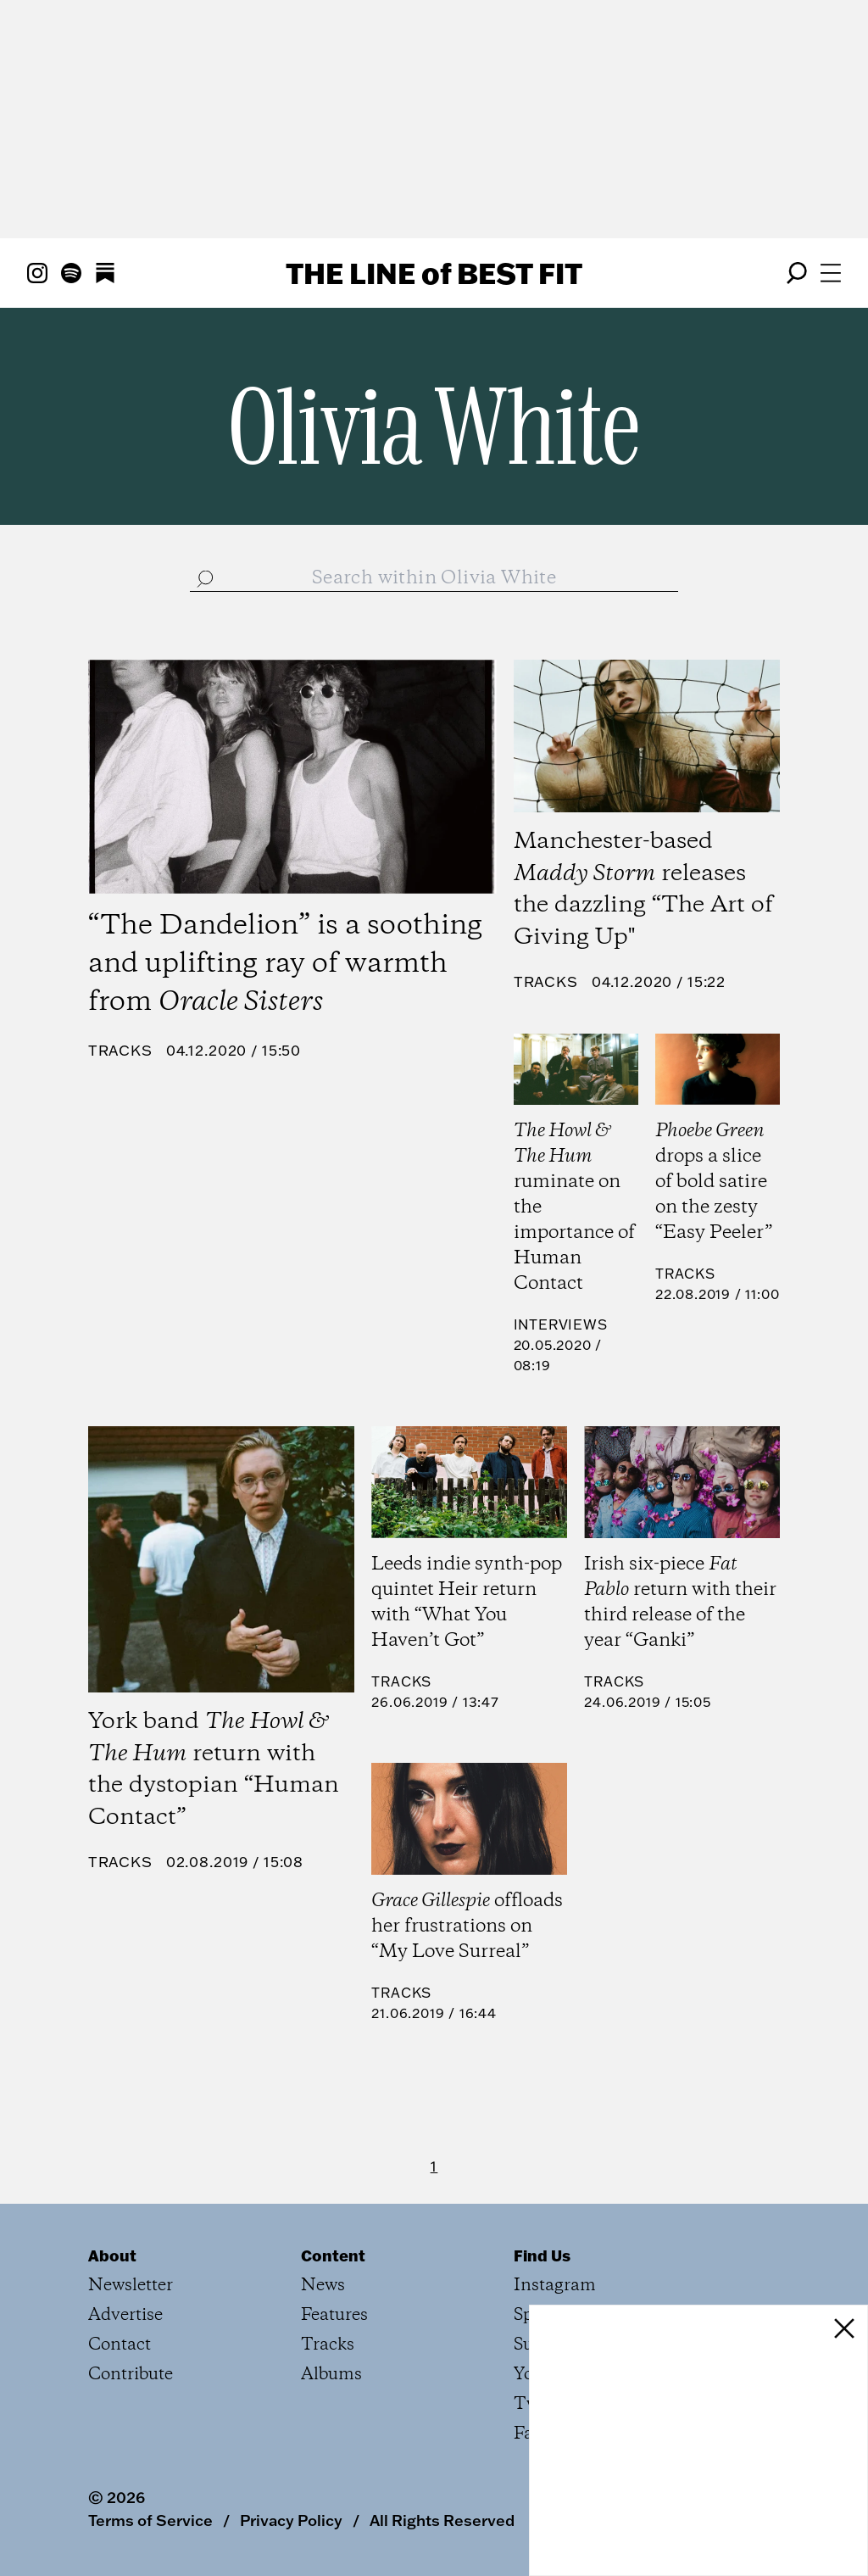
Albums (331, 2374)
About (112, 2255)
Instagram (555, 2285)
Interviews (561, 1324)
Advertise (125, 2315)
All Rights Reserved (442, 2520)
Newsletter (130, 2285)
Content (333, 2255)
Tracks (120, 1050)
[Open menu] (831, 273)
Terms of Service (150, 2520)
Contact (119, 2344)
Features (334, 2315)
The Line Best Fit (434, 273)
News (323, 2285)
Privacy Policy (291, 2520)
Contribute (130, 2374)
